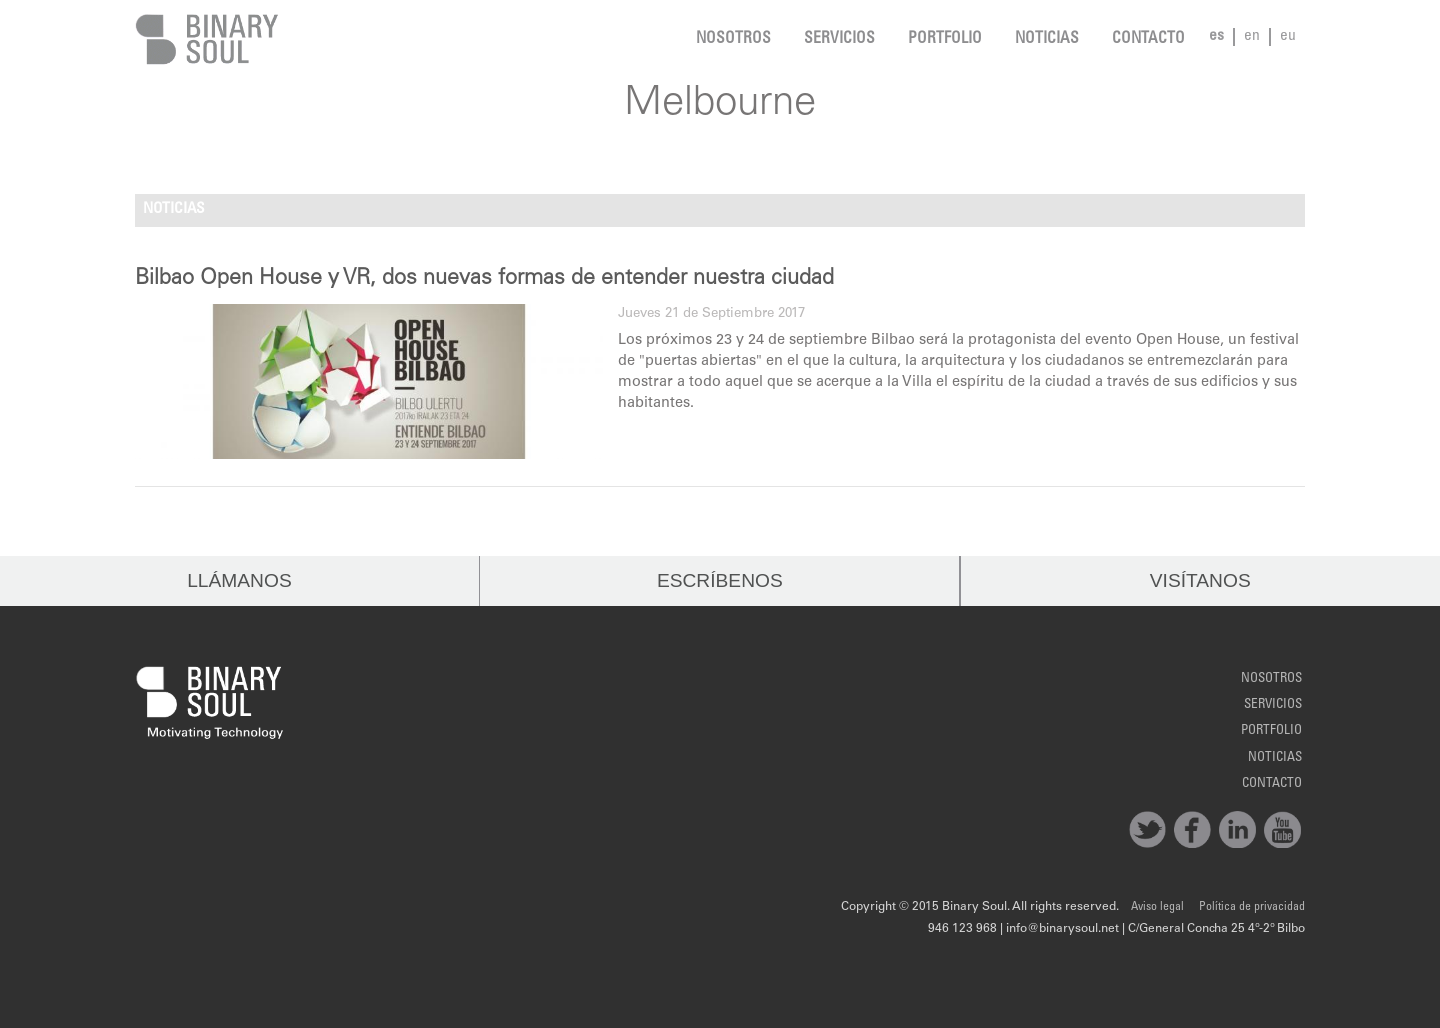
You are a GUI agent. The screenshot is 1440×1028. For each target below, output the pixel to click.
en (1252, 36)
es (1216, 36)
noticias (1047, 39)
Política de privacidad (1252, 907)
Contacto (1148, 39)
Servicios (839, 39)
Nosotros (733, 39)
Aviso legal (1157, 907)
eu (1288, 36)
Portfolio (945, 39)
